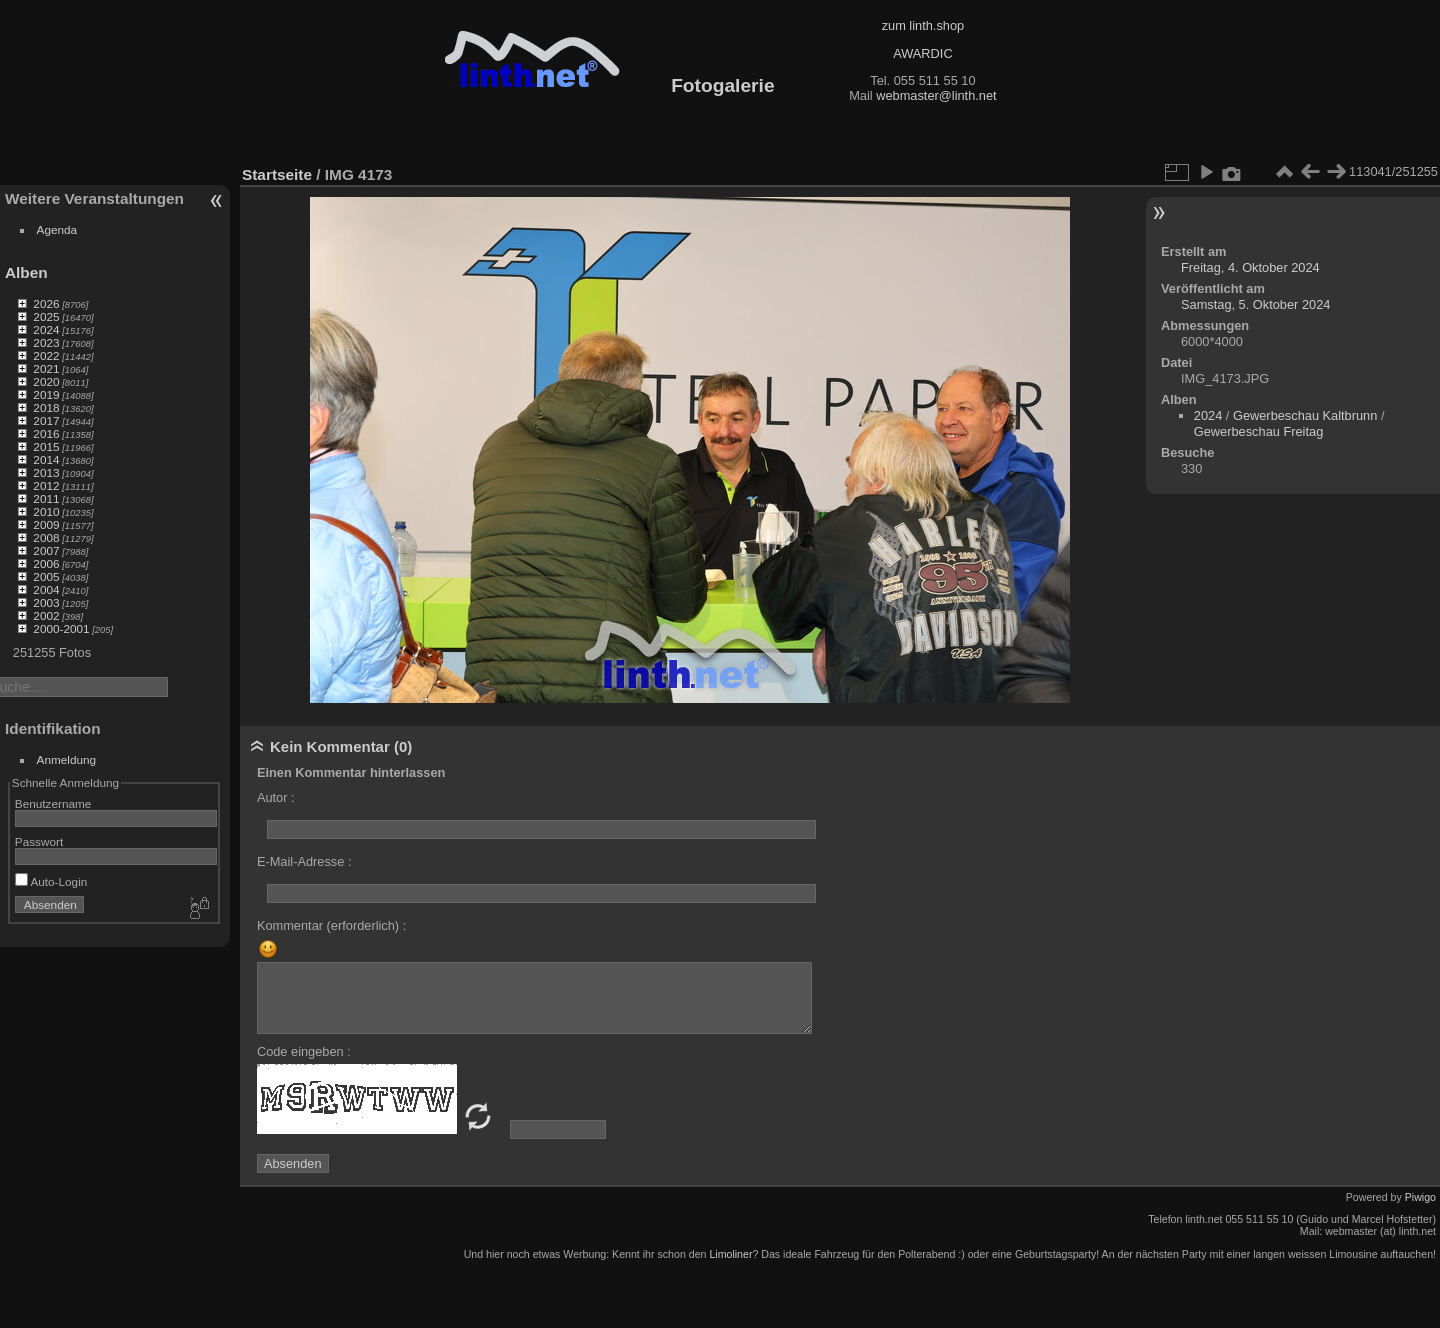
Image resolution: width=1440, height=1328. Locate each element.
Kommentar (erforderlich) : (331, 925)
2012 (46, 485)
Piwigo (1420, 1197)
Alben (26, 272)
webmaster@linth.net (936, 95)
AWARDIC (922, 53)
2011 (46, 498)
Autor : (276, 797)
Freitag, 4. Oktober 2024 (1250, 267)
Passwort (39, 841)
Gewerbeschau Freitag (1258, 431)
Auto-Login (51, 881)
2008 (46, 537)
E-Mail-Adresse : (304, 861)
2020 (46, 381)
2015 (46, 446)
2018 (46, 407)
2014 (46, 459)
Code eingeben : (304, 1051)
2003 (46, 602)
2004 (46, 589)
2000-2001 (61, 628)
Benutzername (53, 803)
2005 (46, 576)
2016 (46, 433)
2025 (46, 316)
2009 (46, 524)
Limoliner (730, 1254)
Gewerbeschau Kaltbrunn (1305, 415)
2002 (46, 615)
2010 (46, 511)
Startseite (277, 174)
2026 (46, 303)
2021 (46, 368)
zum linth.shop (923, 25)
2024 (46, 329)
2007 (46, 550)
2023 (46, 342)
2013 (46, 472)
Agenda (57, 229)
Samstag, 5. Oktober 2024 (1255, 304)
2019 (46, 394)
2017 (46, 420)
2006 (46, 563)
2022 (46, 355)
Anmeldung (67, 759)
